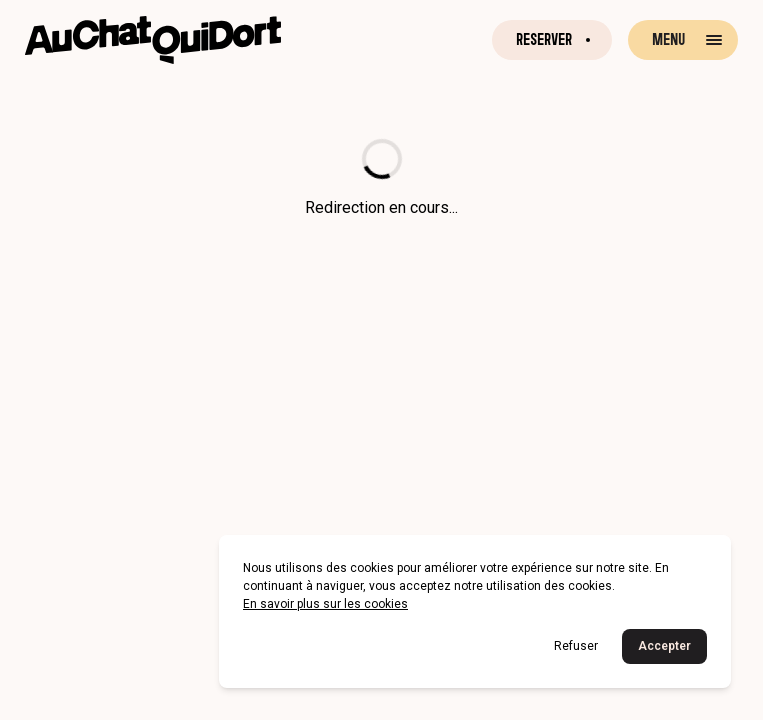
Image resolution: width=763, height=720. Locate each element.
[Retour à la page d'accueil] (153, 40)
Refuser (576, 646)
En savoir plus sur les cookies (325, 604)
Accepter (664, 646)
